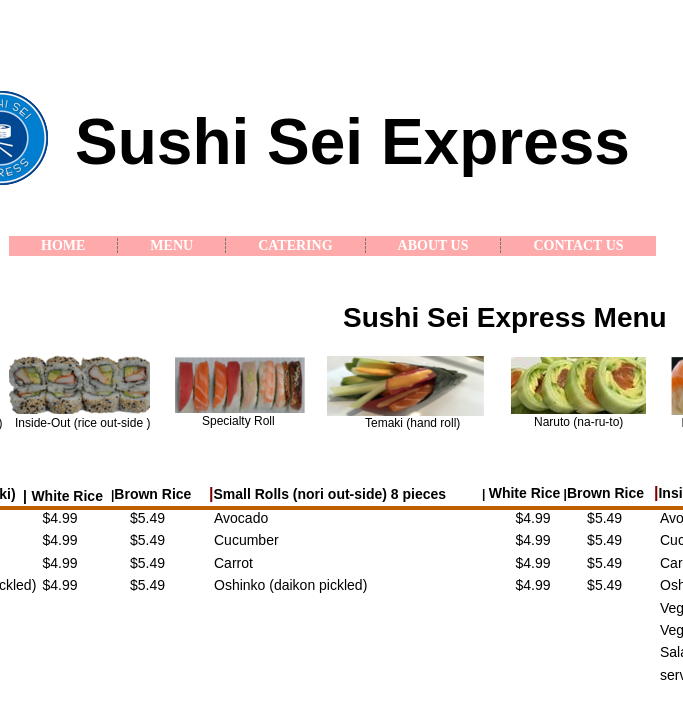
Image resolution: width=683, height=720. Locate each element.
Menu (171, 245)
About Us (433, 245)
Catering (295, 245)
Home (63, 245)
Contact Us (578, 245)
